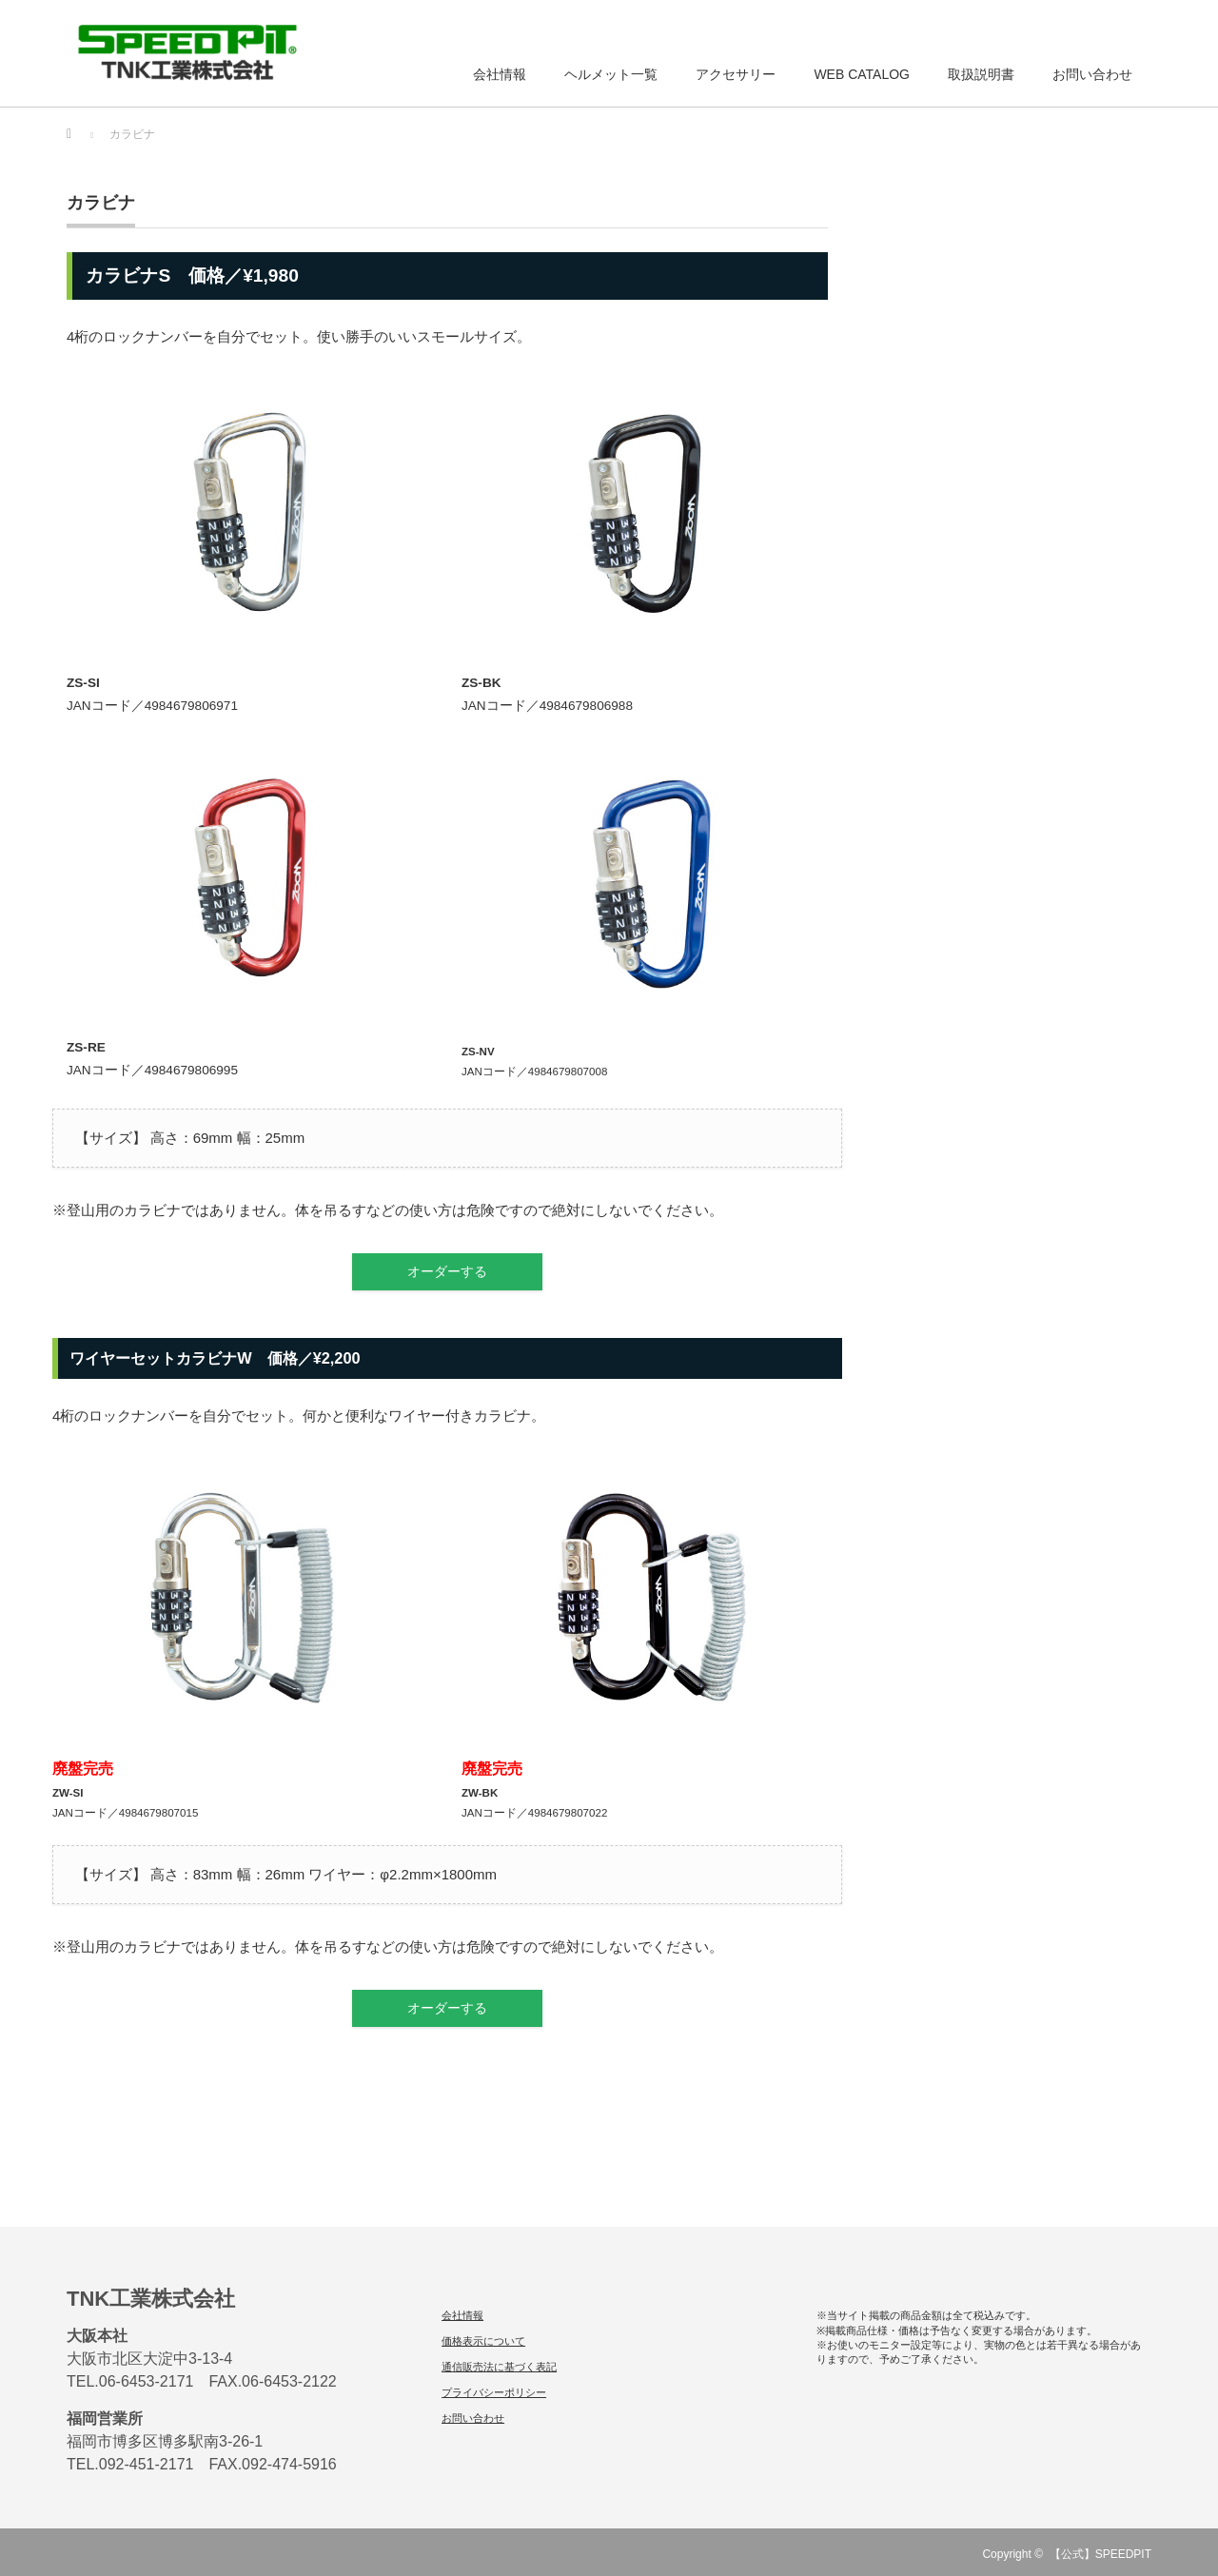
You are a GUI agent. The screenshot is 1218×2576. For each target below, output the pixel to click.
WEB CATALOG (862, 74)
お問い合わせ (1092, 74)
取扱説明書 (981, 74)
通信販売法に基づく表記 (499, 2366)
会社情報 (499, 74)
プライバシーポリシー (494, 2392)
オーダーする (447, 1272)
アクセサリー (736, 74)
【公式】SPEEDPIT (1100, 2554)
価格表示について (483, 2341)
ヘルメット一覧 (611, 74)
